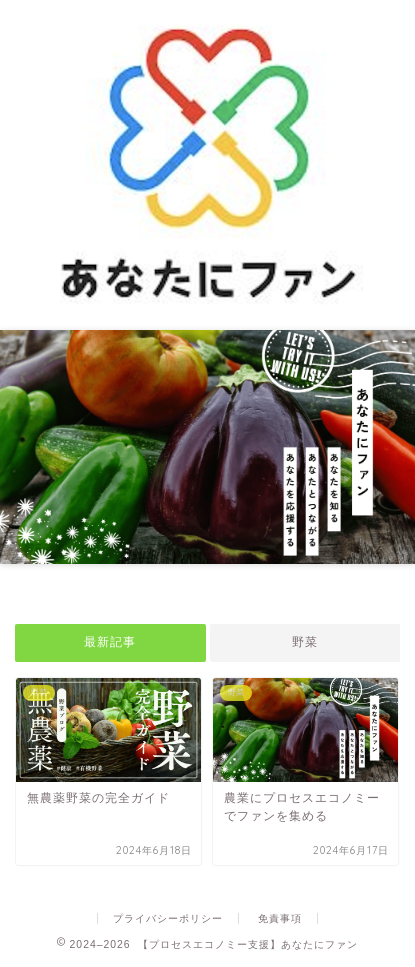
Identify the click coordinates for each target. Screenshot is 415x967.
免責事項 (280, 918)
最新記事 (110, 642)
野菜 (305, 642)
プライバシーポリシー (168, 918)
